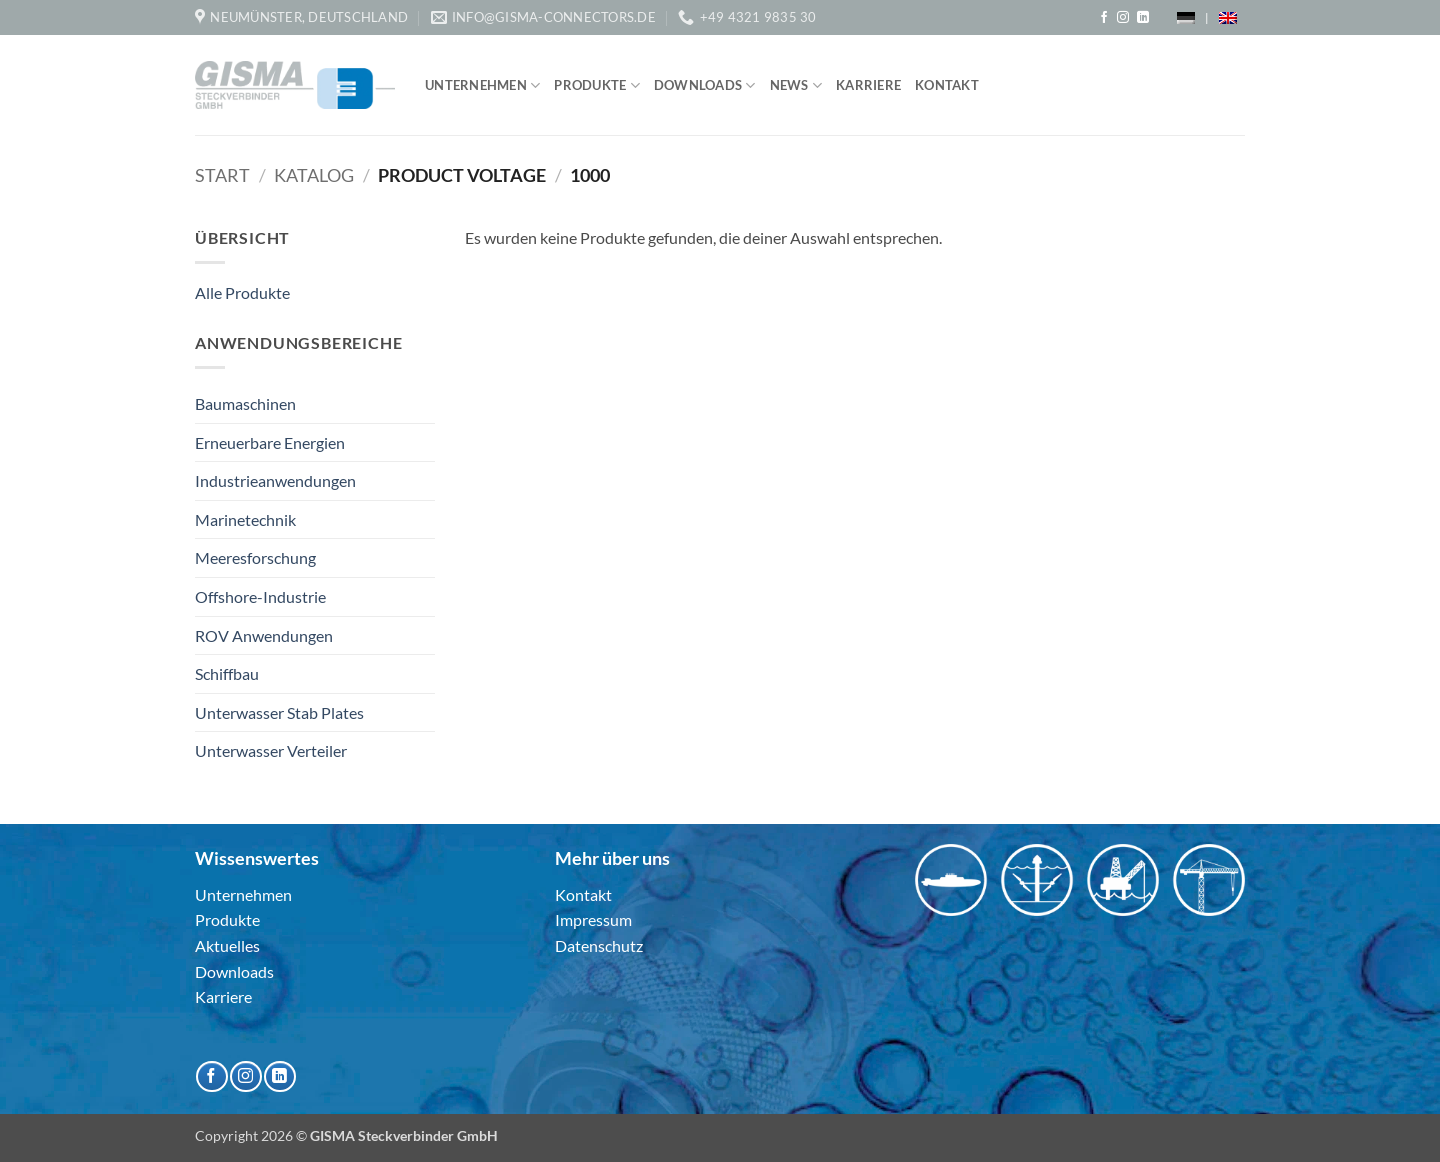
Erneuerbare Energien (270, 442)
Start (222, 175)
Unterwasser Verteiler (271, 750)
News (796, 85)
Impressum (593, 919)
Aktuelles (227, 945)
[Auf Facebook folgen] (1104, 18)
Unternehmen (482, 85)
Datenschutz (599, 945)
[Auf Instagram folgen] (1123, 18)
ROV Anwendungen (264, 635)
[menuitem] (1186, 17)
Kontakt (947, 85)
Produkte (597, 85)
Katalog (314, 175)
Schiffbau (227, 673)
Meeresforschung (255, 557)
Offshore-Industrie (260, 596)
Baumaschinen (245, 403)
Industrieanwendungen (275, 480)
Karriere (868, 85)
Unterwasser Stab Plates (279, 712)
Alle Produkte (242, 292)
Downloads (705, 85)
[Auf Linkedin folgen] (1143, 18)
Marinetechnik (245, 519)
